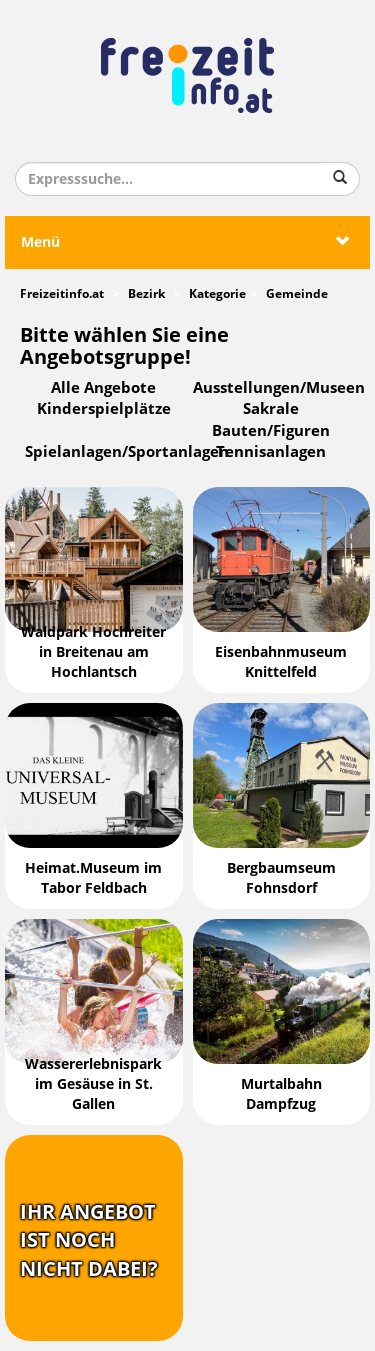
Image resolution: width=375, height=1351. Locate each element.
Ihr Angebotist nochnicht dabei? (89, 1240)
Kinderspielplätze (104, 409)
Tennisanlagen (271, 452)
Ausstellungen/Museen (279, 388)
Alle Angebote (103, 388)
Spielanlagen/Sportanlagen (127, 452)
